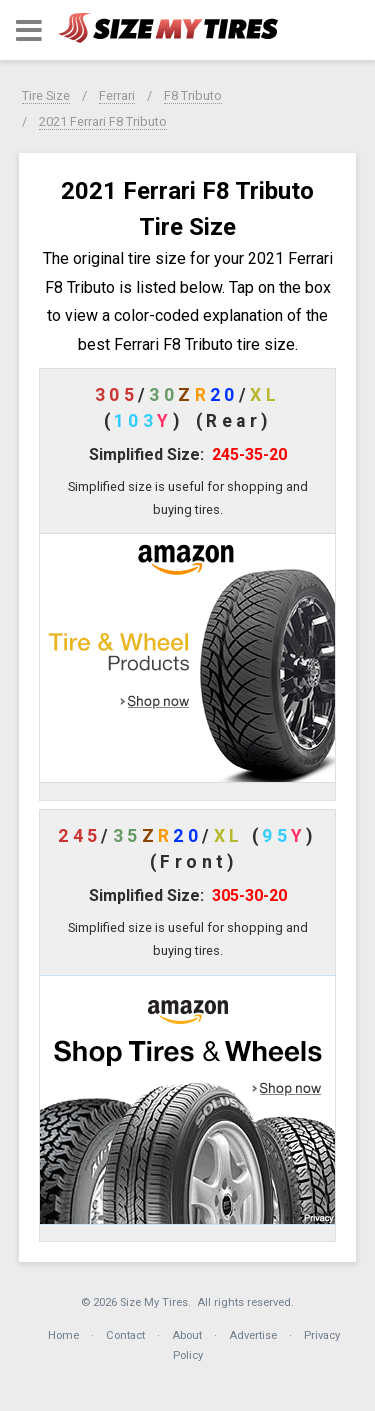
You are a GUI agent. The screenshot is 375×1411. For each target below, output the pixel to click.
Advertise (253, 1335)
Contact (125, 1335)
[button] (29, 30)
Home (63, 1335)
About (187, 1335)
